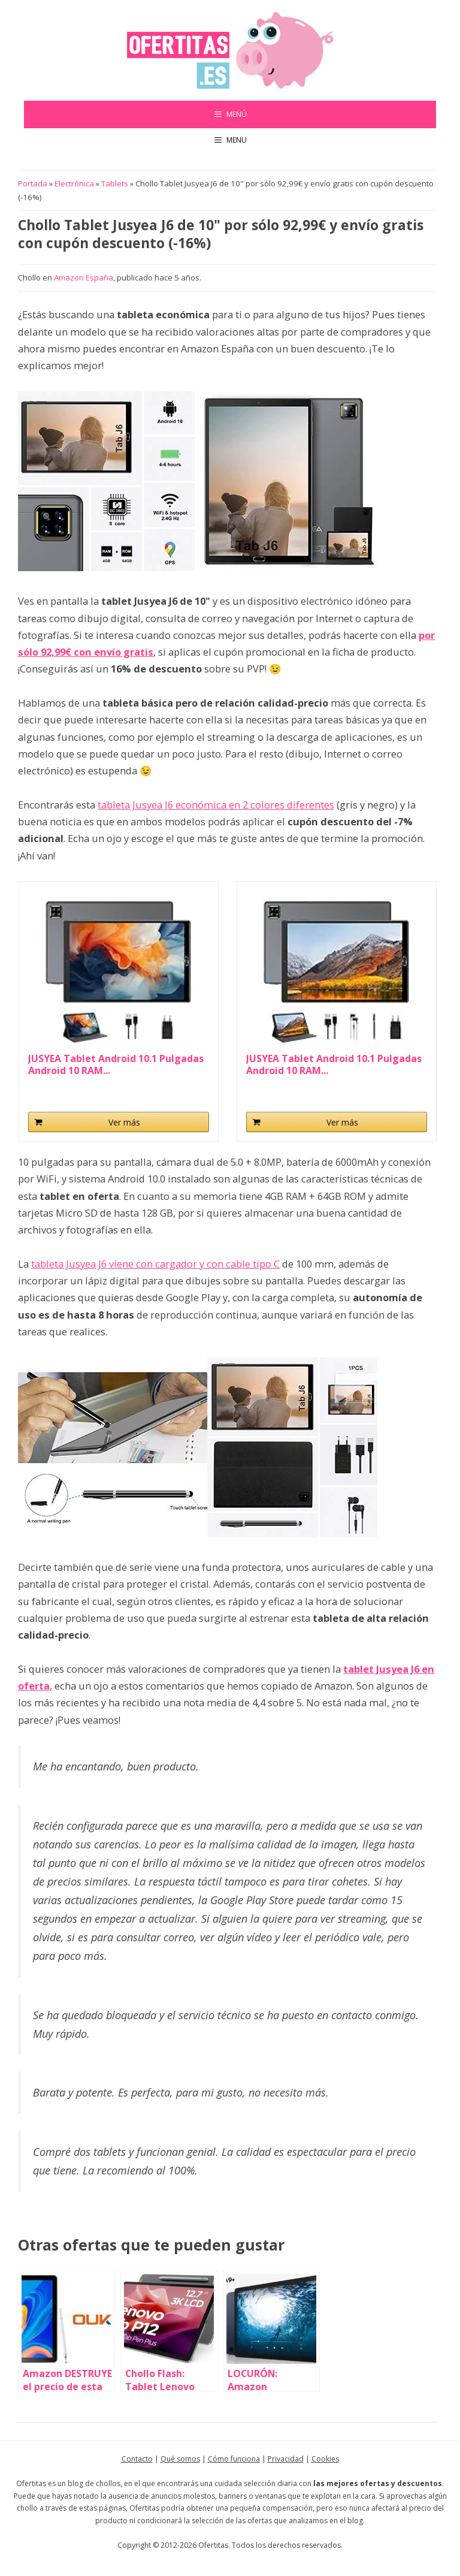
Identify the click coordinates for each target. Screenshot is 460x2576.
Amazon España (83, 277)
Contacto (137, 2459)
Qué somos (180, 2459)
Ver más (124, 1122)
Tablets (114, 183)
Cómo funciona (234, 2459)
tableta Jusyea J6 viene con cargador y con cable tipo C (155, 1264)
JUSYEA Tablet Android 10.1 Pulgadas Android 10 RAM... (116, 1064)
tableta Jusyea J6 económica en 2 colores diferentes (216, 805)
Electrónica (74, 183)
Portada (32, 183)
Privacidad (286, 2459)
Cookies (325, 2459)
